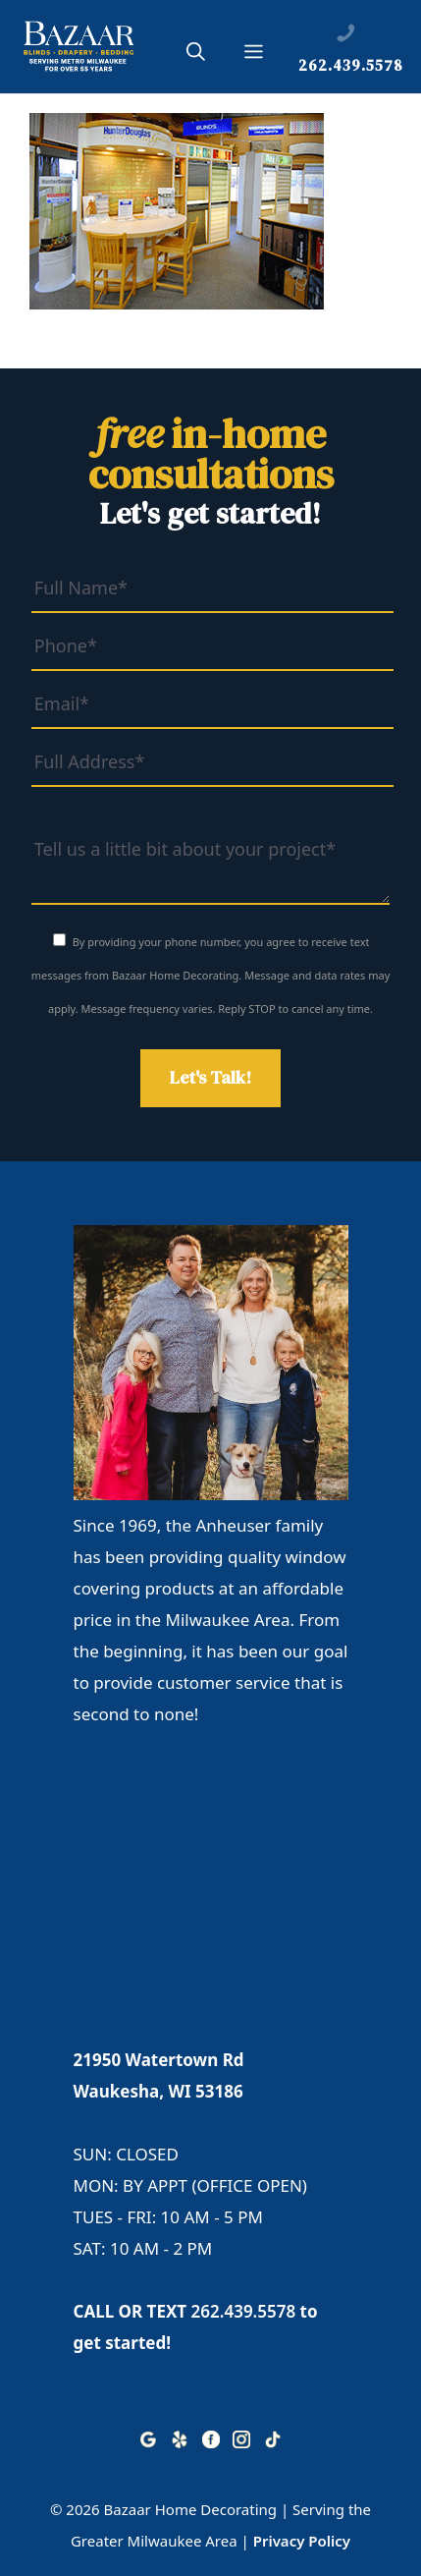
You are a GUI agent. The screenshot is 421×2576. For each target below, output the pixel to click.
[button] (196, 55)
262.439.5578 (243, 2311)
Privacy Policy (301, 2540)
